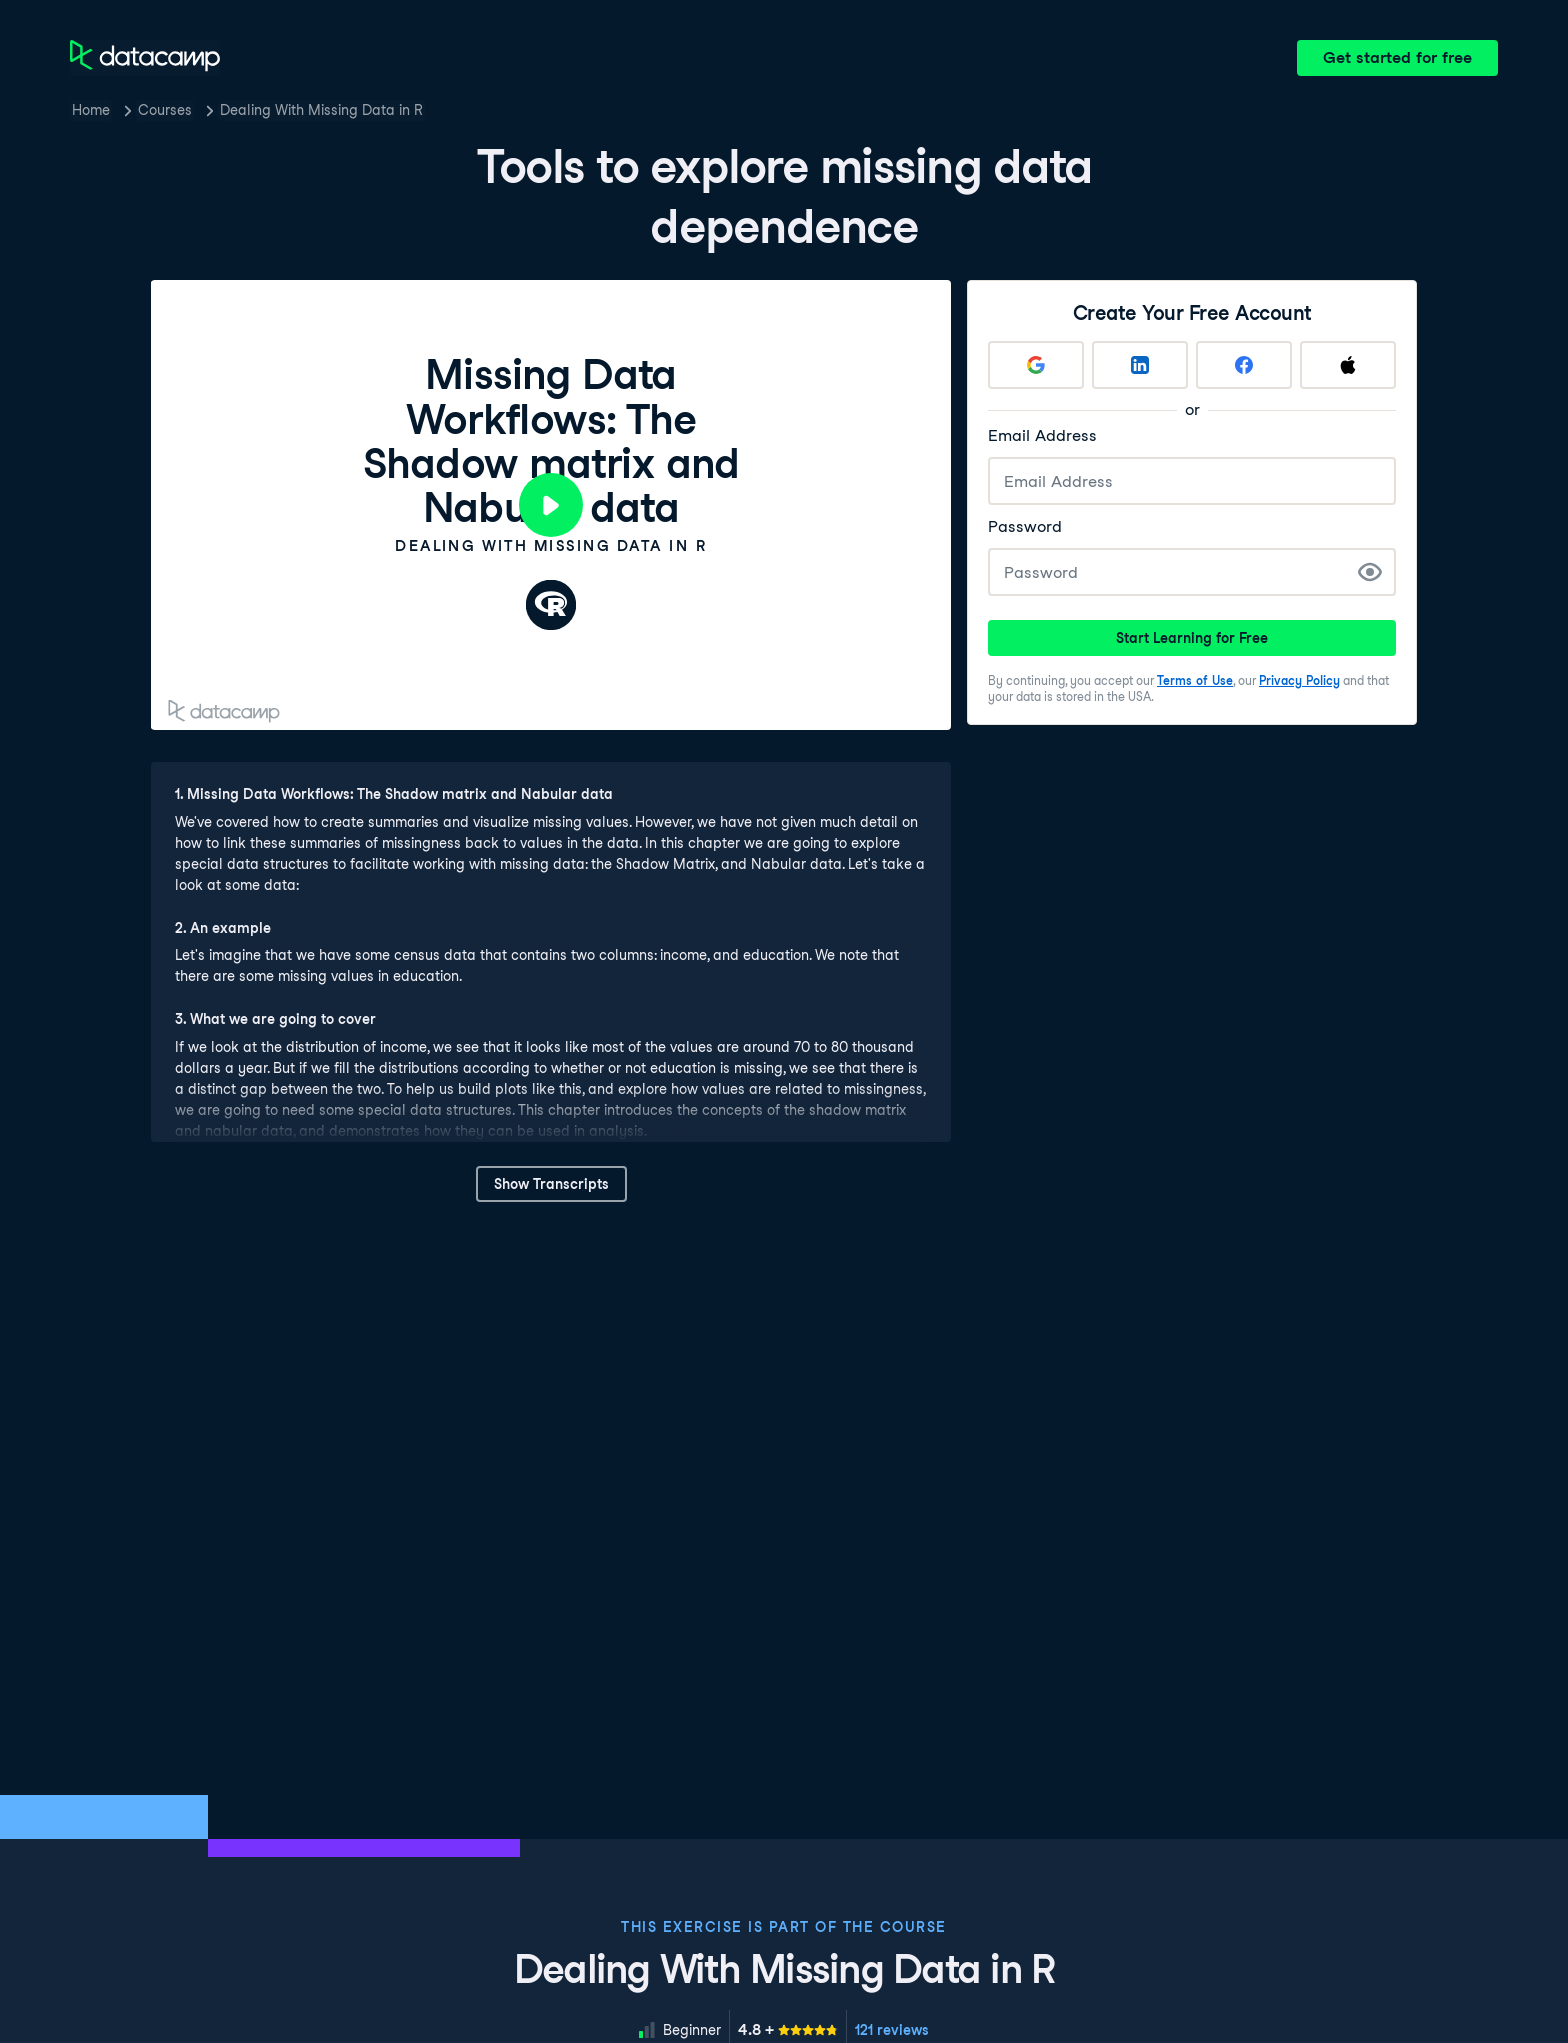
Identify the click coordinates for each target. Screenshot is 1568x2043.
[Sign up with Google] (1036, 365)
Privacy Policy (1299, 680)
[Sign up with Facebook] (1244, 365)
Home (91, 110)
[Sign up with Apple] (1348, 365)
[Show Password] (1370, 572)
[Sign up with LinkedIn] (1140, 365)
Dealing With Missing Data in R (321, 110)
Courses (165, 110)
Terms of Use (1195, 680)
